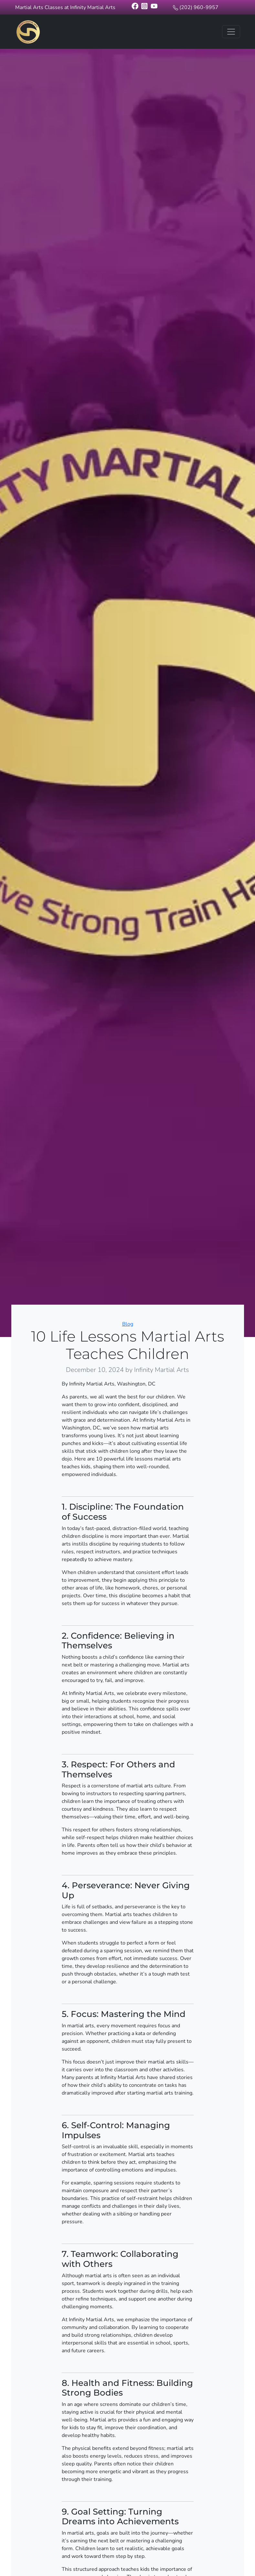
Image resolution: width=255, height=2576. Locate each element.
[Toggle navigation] (231, 31)
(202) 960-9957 (198, 7)
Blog (127, 1324)
